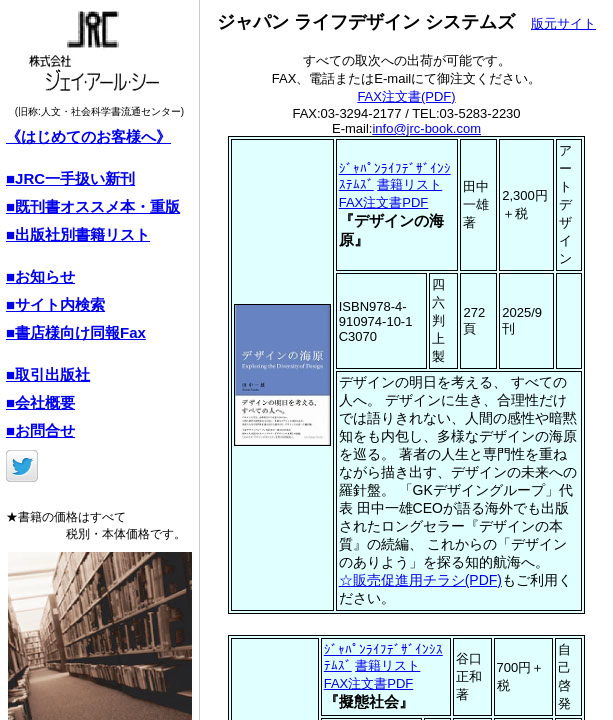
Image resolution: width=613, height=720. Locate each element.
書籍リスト (409, 184)
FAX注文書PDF (384, 202)
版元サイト (563, 23)
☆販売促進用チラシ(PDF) (420, 580)
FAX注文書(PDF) (406, 96)
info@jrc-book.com (426, 128)
